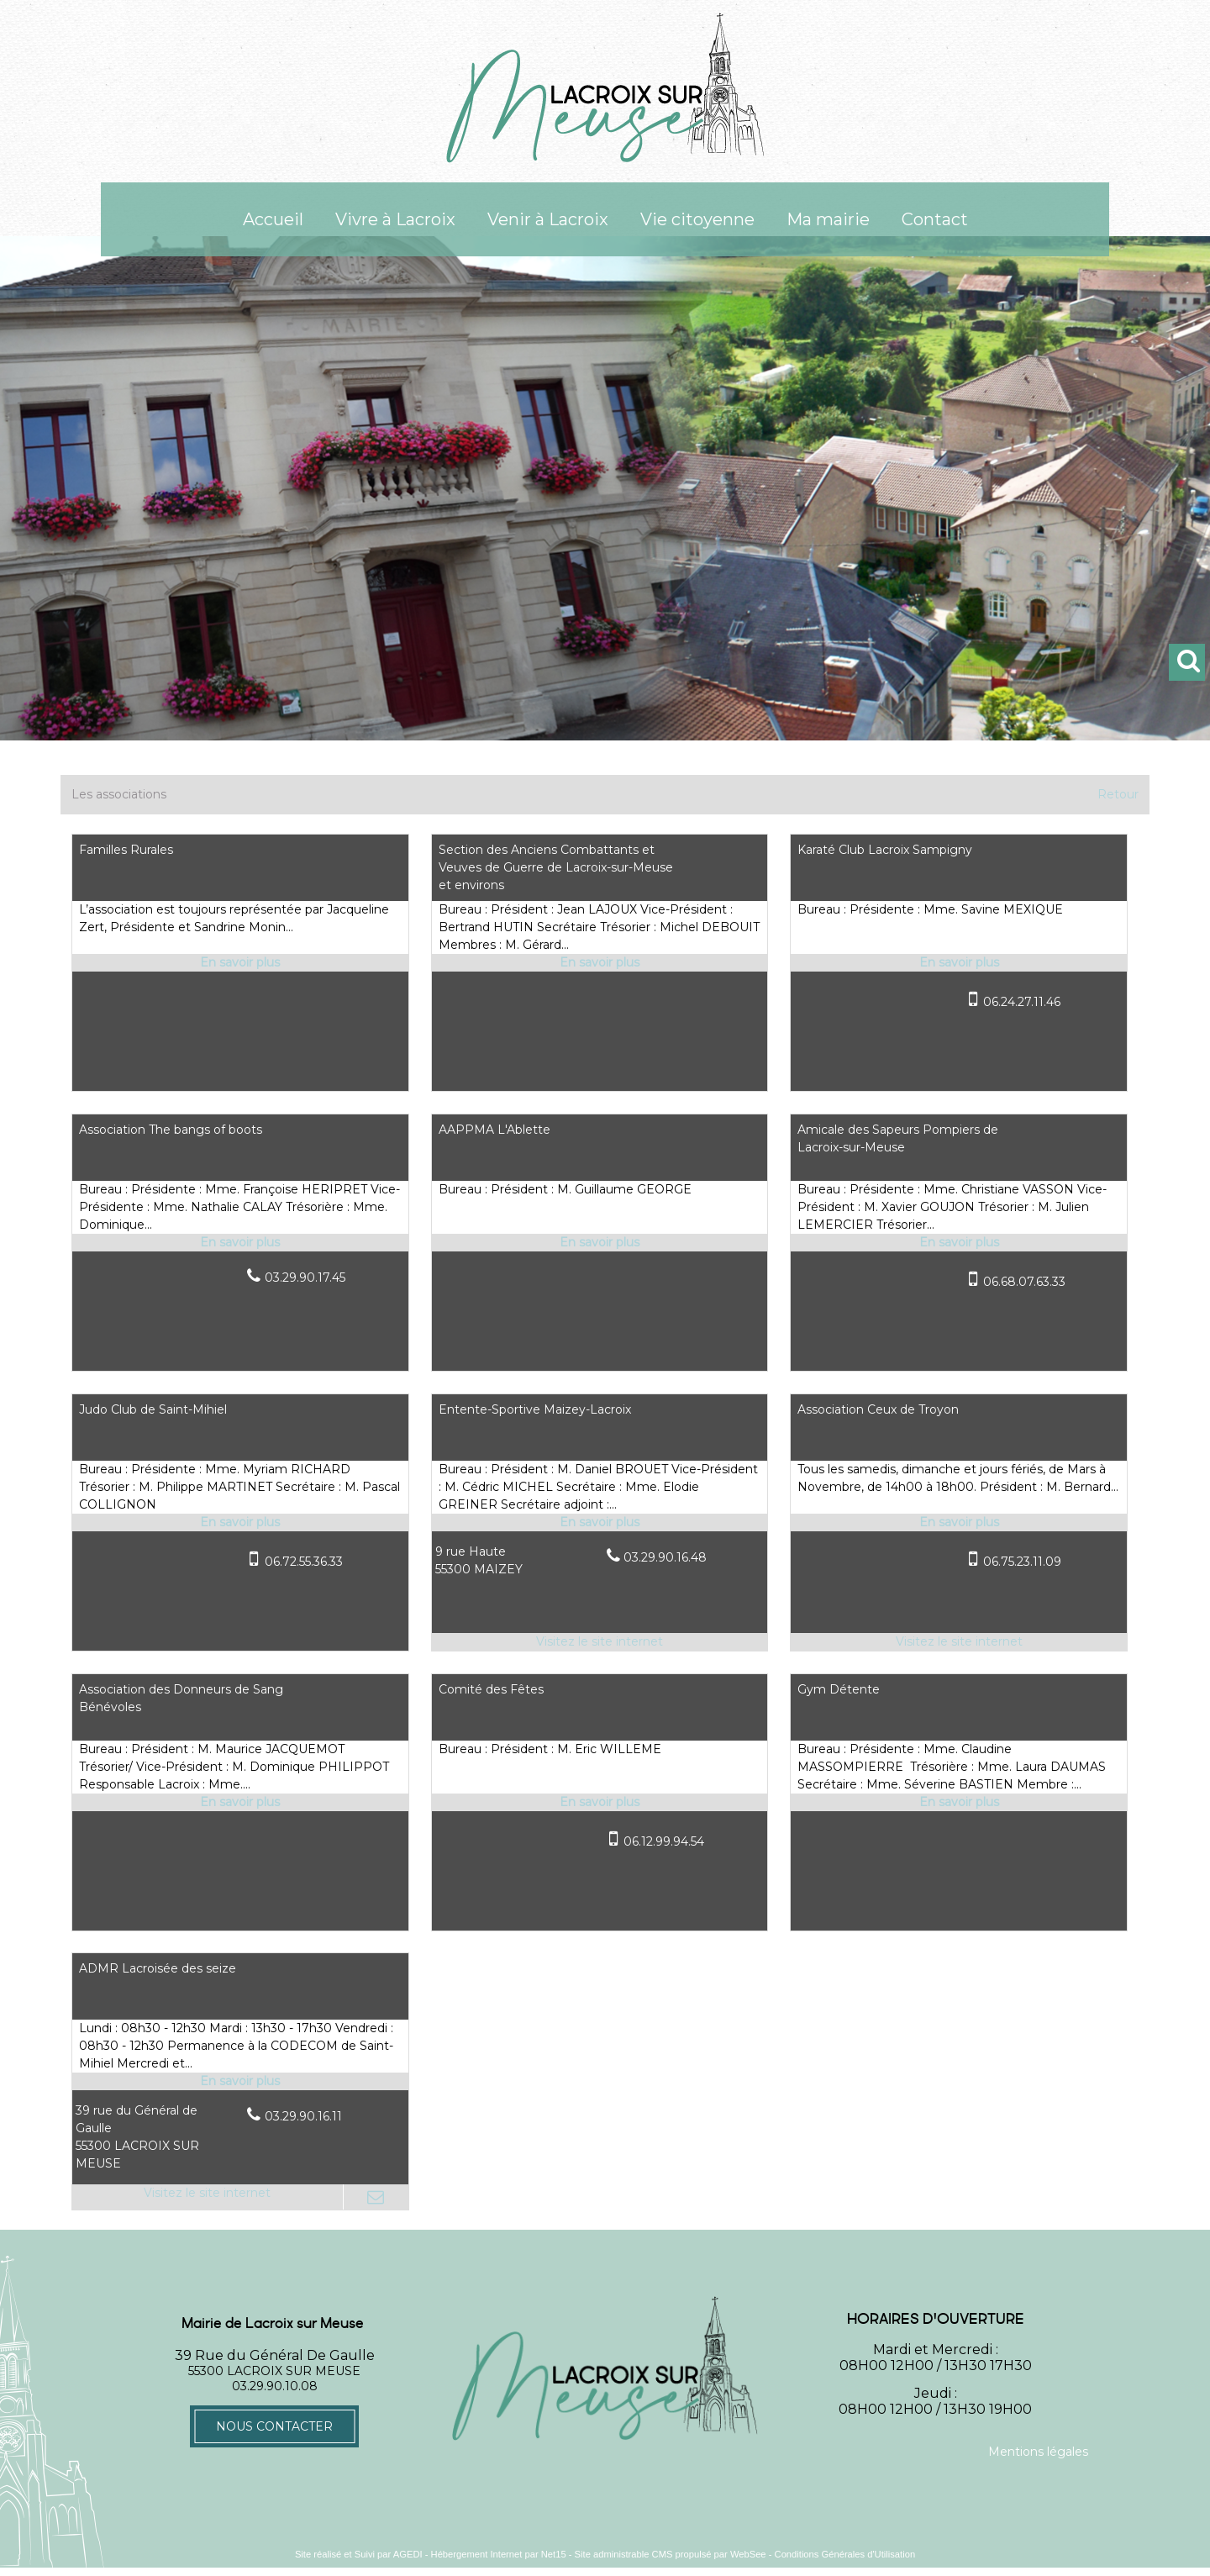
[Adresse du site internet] (600, 1642)
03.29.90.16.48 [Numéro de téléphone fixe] (665, 1557)
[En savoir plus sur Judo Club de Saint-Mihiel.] (240, 1522)
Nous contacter (274, 2426)
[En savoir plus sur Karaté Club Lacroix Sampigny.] (959, 963)
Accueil (273, 219)
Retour (1118, 794)
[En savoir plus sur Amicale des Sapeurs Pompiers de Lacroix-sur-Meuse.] (959, 1242)
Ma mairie (828, 219)
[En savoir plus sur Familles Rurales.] (240, 963)
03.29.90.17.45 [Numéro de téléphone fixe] (305, 1277)
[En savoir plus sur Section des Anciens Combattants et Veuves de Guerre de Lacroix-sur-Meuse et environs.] (600, 963)
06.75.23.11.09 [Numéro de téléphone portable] (1022, 1561)
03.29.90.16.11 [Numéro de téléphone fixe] (303, 2116)
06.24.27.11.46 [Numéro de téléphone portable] (1021, 1001)
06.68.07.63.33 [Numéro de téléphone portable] (1024, 1281)
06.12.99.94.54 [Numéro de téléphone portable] (663, 1841)
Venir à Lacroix (547, 219)
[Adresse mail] (375, 2197)
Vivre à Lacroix (395, 219)
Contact (935, 219)
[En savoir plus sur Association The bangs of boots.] (240, 1242)
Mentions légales (1038, 2451)
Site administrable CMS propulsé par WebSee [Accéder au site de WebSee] (670, 2554)
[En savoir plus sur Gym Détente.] (959, 1802)
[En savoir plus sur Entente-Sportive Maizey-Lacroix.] (600, 1522)
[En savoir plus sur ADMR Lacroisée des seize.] (240, 2081)
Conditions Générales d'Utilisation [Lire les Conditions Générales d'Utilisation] (845, 2554)
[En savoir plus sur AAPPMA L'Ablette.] (600, 1242)
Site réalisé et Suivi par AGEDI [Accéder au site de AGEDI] (359, 2554)
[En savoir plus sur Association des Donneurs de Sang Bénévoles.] (240, 1802)
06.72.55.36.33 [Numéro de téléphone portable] (304, 1561)
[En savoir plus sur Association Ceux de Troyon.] (959, 1522)
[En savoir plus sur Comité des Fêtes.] (600, 1802)
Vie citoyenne (697, 219)
